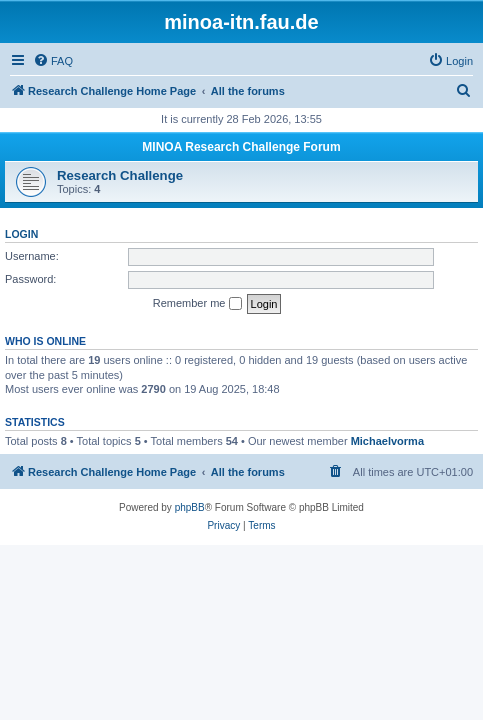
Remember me (197, 304)
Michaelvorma (387, 441)
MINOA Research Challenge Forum (241, 147)
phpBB (190, 507)
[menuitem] (53, 61)
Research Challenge (120, 175)
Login (21, 234)
